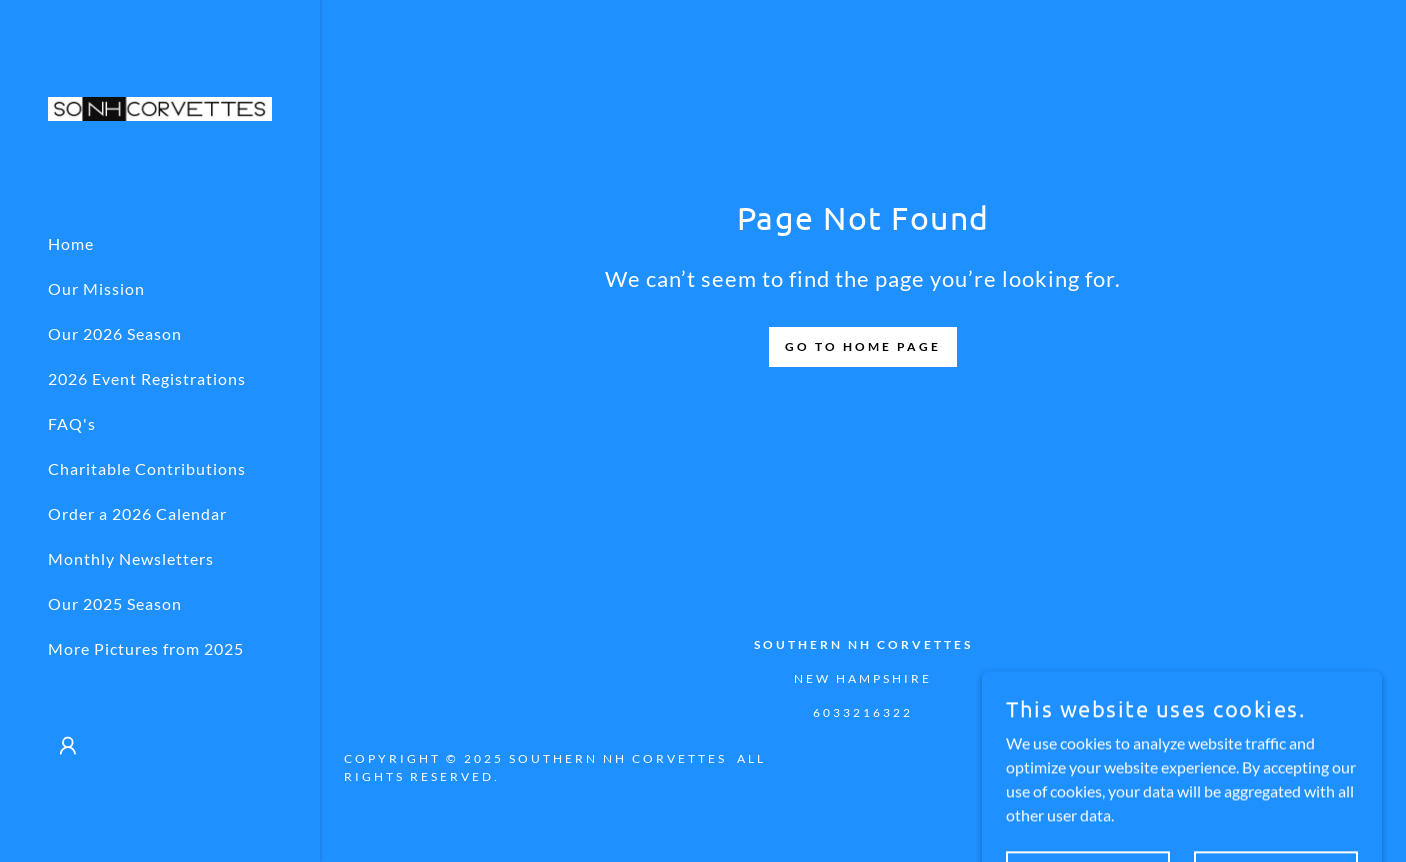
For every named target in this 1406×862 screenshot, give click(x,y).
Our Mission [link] (96, 288)
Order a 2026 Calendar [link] (137, 513)
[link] (160, 106)
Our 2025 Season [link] (115, 603)
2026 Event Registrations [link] (147, 378)
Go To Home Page (863, 346)
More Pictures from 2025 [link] (146, 648)
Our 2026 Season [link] (115, 333)
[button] (68, 746)
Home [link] (71, 243)
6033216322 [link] (863, 712)
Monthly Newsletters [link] (131, 558)
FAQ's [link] (72, 423)
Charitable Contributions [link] (147, 468)
